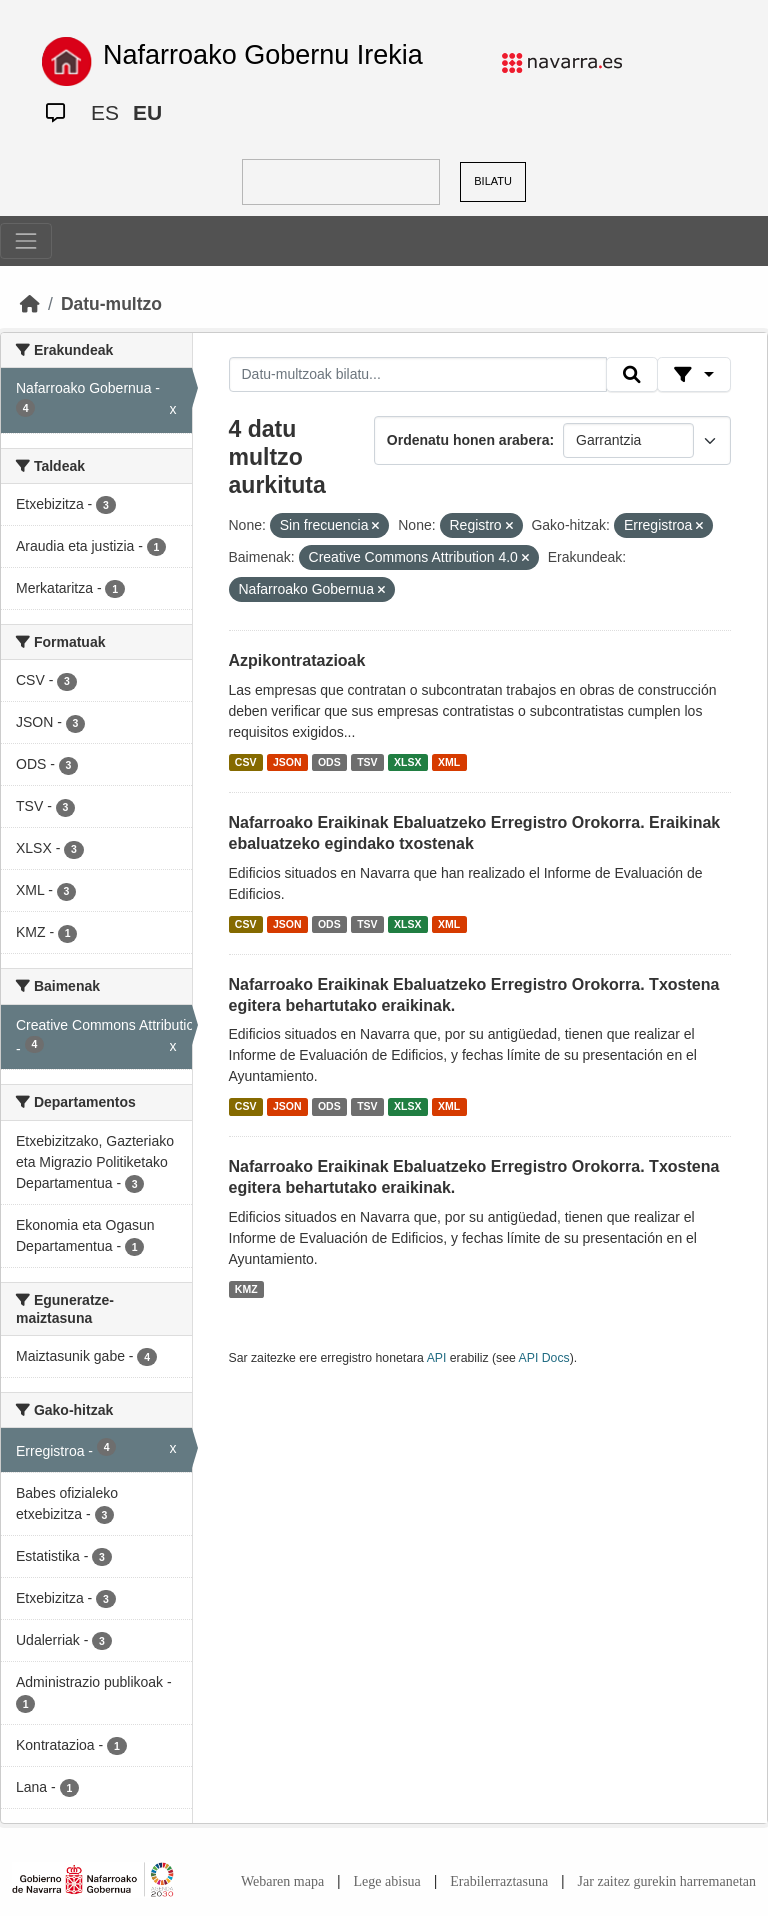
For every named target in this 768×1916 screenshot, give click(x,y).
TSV (367, 762)
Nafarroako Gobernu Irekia (263, 55)
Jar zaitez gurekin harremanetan (667, 1881)
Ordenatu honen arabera (468, 440)
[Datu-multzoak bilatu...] (418, 375)
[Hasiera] (30, 304)
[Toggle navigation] (26, 241)
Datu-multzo (111, 304)
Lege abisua (387, 1881)
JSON (287, 762)
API (437, 1358)
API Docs (544, 1358)
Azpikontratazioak (297, 660)
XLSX (407, 762)
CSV (246, 762)
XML (449, 762)
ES (105, 112)
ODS (329, 762)
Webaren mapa (282, 1881)
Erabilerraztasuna (499, 1881)
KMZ (246, 1289)
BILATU (493, 181)
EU (147, 112)
